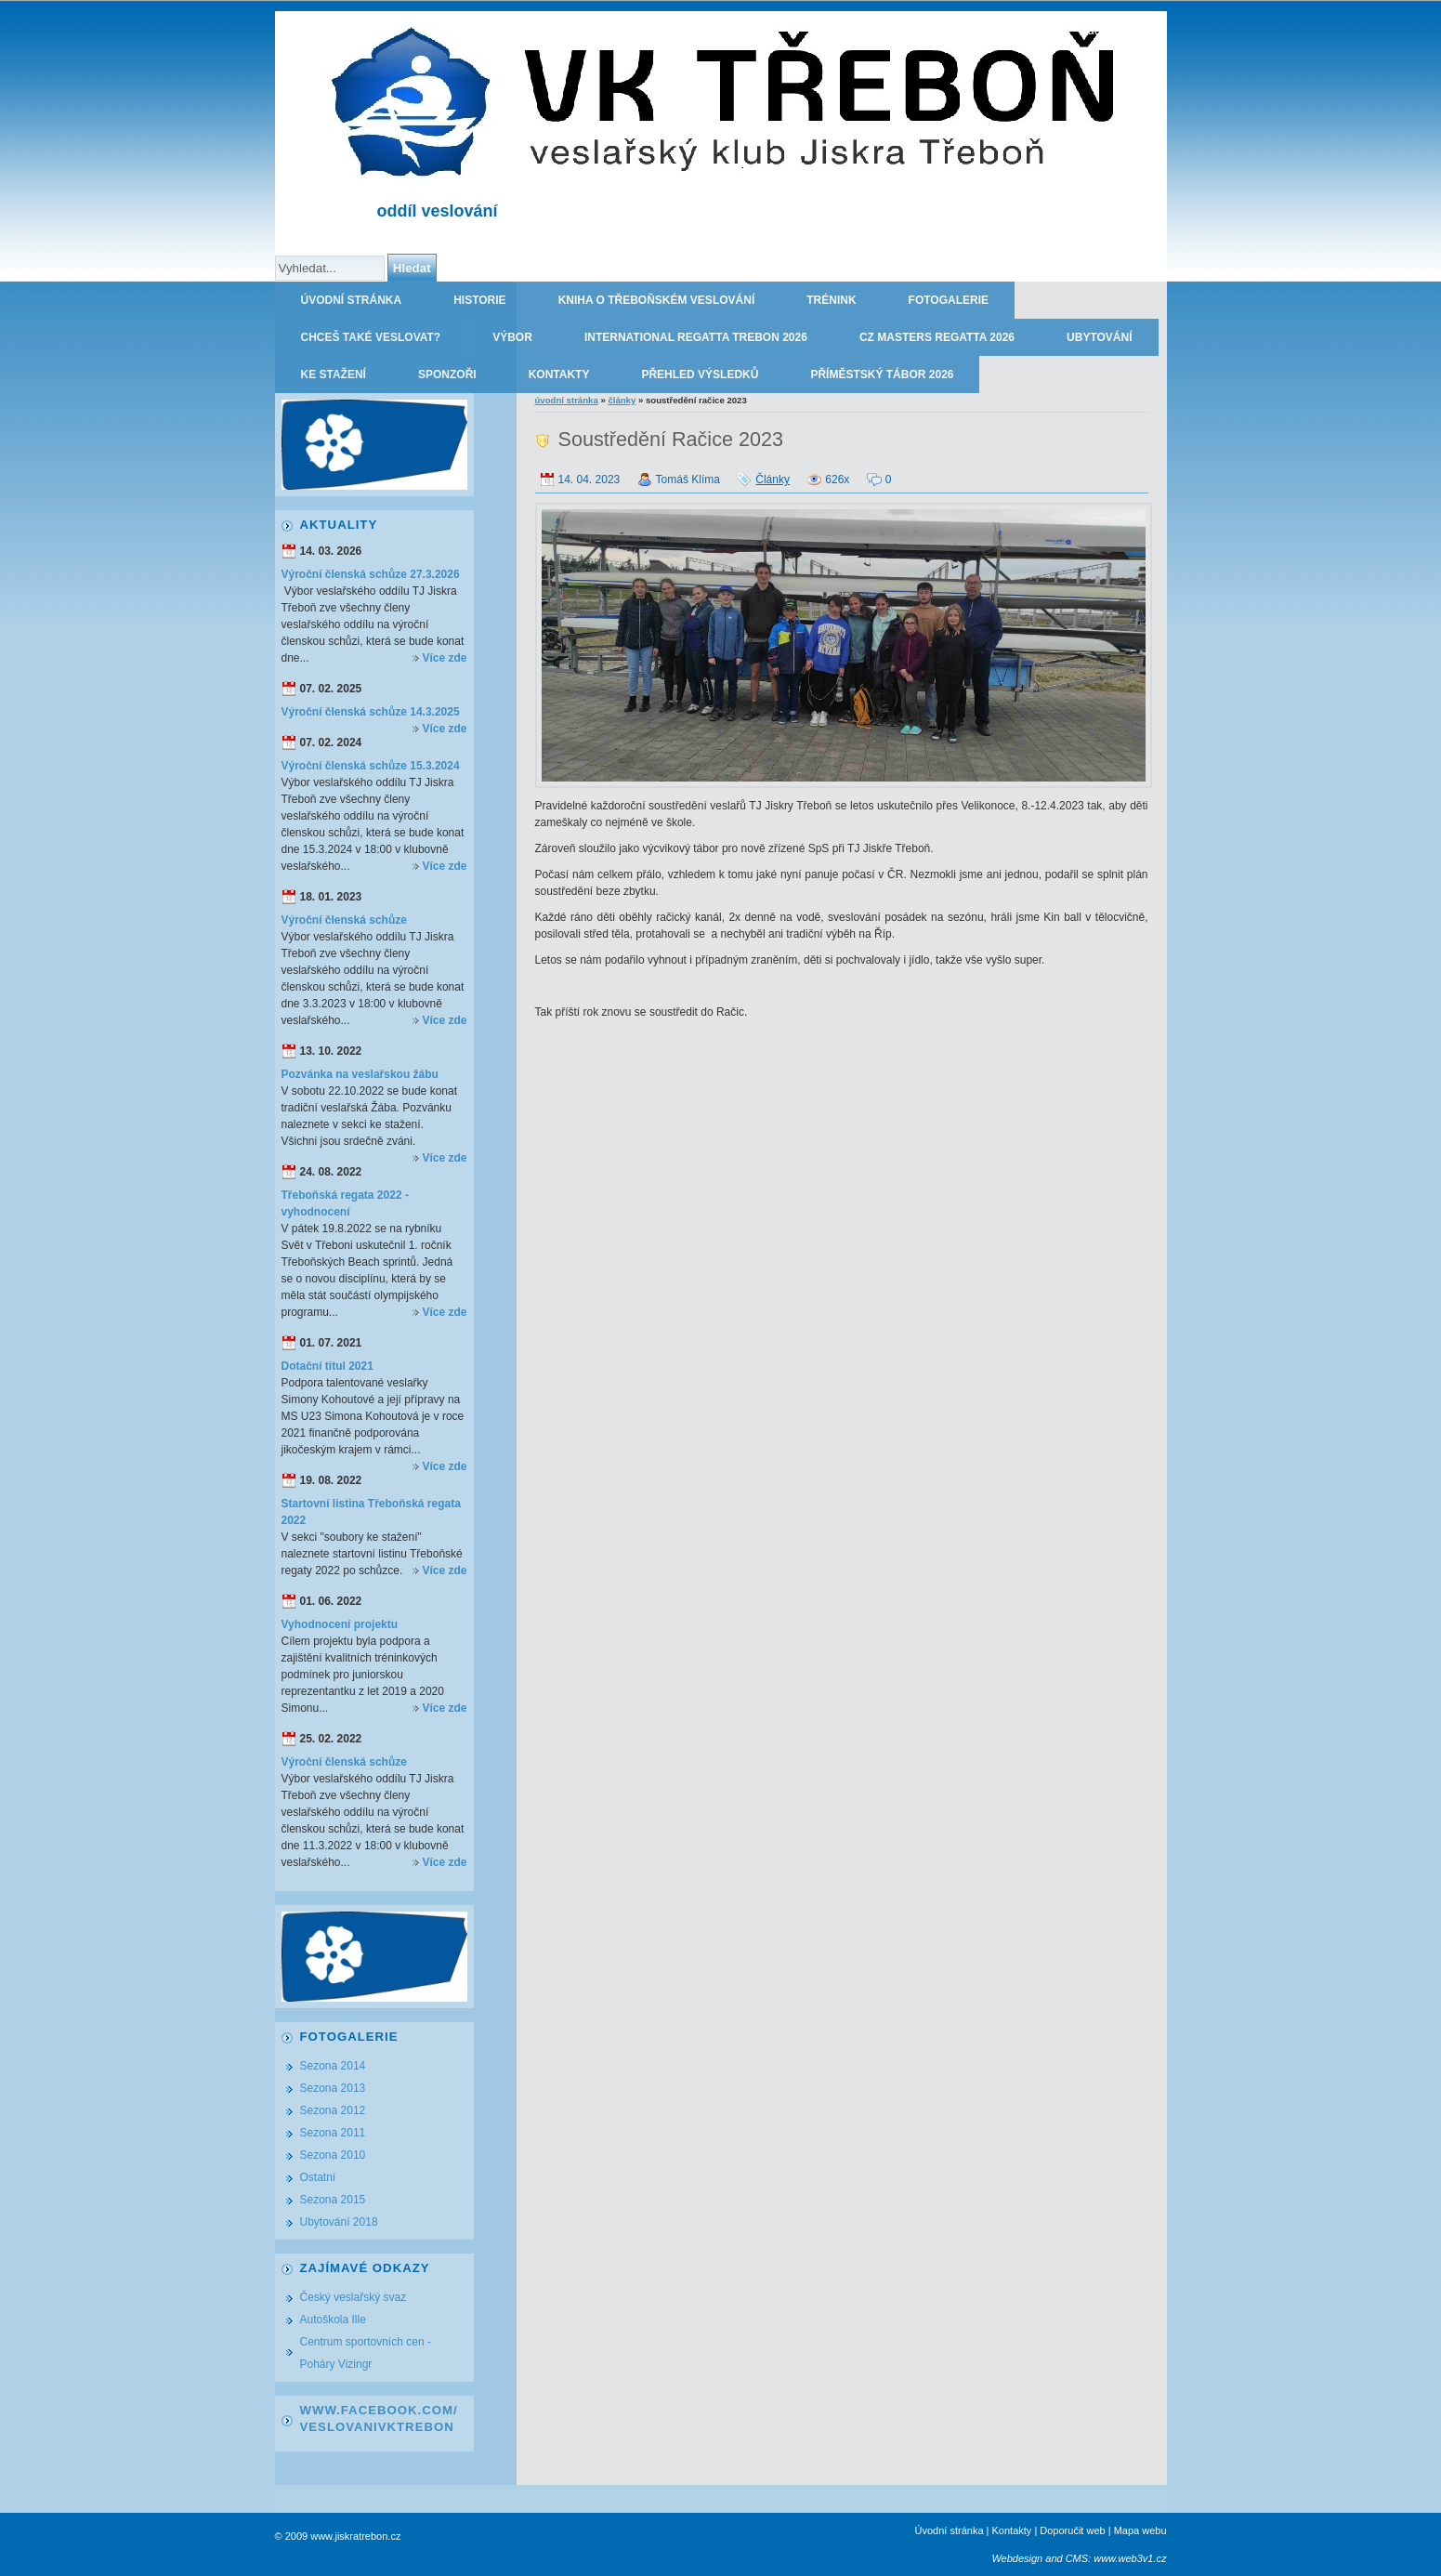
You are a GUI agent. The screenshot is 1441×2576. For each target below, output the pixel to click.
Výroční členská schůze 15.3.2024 (371, 765)
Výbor (512, 337)
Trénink (831, 300)
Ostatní (318, 2177)
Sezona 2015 (333, 2199)
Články (621, 400)
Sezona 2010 (333, 2155)
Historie (479, 300)
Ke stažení (333, 374)
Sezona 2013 (333, 2088)
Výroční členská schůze (344, 920)
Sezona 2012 (333, 2110)
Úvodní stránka (351, 300)
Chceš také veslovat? (371, 337)
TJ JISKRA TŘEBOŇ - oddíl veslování (1057, 29)
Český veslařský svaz (353, 2297)
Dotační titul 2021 (327, 1366)
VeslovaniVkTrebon (377, 2427)
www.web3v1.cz (1130, 2558)
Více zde (444, 657)
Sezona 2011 (333, 2132)
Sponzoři (447, 374)
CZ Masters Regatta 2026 (937, 337)
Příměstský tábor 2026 (881, 374)
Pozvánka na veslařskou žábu (360, 1074)
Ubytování (1099, 337)
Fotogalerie (949, 300)
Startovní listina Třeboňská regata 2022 (371, 1512)
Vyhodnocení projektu (340, 1624)
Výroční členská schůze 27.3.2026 (371, 574)
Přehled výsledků (699, 374)
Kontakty (559, 374)
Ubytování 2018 (339, 2221)
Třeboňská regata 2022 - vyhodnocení (345, 1203)
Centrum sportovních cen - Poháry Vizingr (365, 2353)
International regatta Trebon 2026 (695, 337)
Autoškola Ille (333, 2319)
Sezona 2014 (333, 2065)
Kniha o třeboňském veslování (656, 300)
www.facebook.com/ (379, 2410)
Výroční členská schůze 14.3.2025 (371, 711)
